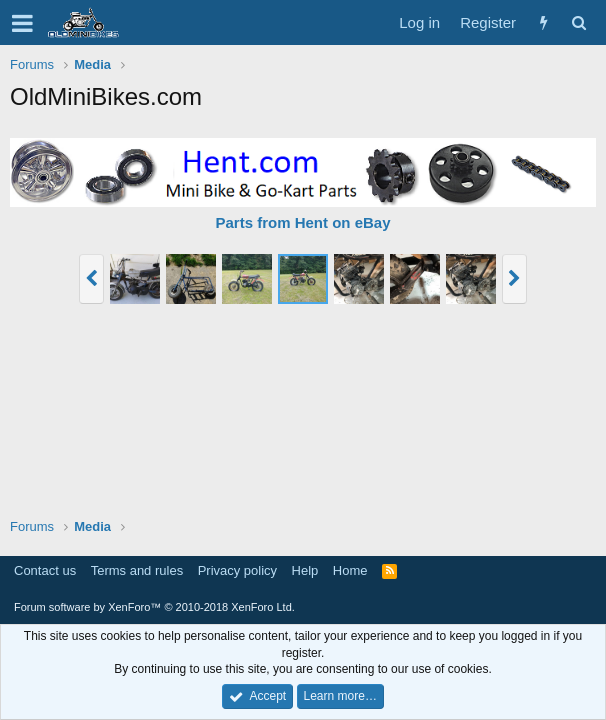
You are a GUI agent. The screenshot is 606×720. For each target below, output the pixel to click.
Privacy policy (237, 570)
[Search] (578, 22)
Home (350, 570)
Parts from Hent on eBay (302, 222)
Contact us (45, 570)
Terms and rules (137, 570)
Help (305, 570)
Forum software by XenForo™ (154, 607)
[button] (22, 23)
